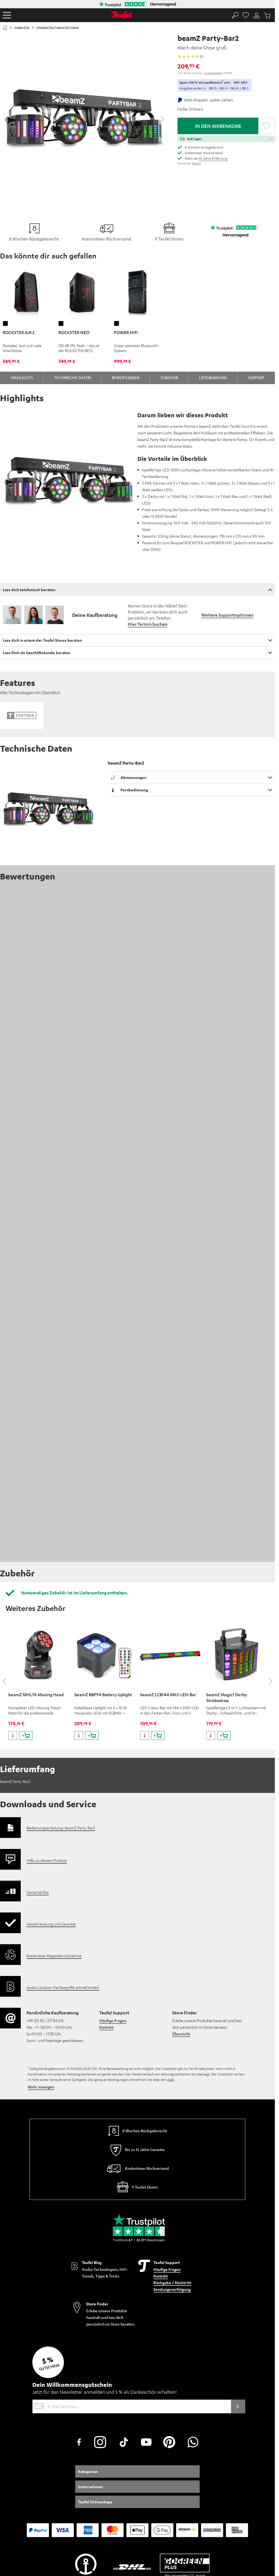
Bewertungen (125, 377)
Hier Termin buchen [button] (147, 624)
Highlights (22, 377)
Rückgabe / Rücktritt (172, 2078)
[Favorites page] (246, 15)
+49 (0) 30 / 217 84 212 (45, 1815)
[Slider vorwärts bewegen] (162, 119)
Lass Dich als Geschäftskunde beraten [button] (36, 652)
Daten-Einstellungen (108, 2424)
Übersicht (181, 1829)
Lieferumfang (213, 377)
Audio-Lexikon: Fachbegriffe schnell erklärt (63, 1782)
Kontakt (106, 1822)
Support (256, 377)
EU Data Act (137, 2424)
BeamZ (196, 163)
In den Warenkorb (218, 126)
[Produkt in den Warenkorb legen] (26, 1530)
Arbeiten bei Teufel (164, 2424)
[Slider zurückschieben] (5, 119)
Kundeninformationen (40, 2424)
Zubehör (169, 377)
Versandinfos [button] (38, 1687)
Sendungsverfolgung (172, 2084)
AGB (170, 1875)
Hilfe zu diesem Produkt (47, 1655)
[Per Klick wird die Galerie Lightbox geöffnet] (84, 117)
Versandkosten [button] (213, 73)
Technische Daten (72, 377)
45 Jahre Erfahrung (213, 158)
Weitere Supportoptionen (227, 615)
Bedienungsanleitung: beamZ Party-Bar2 (61, 1622)
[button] (7, 15)
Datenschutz (80, 2424)
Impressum (11, 2424)
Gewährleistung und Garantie (51, 1719)
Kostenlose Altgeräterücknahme (54, 1750)
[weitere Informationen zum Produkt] (12, 1530)
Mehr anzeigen (41, 1882)
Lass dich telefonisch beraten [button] (29, 589)
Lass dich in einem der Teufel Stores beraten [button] (42, 640)
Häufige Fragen (112, 1816)
